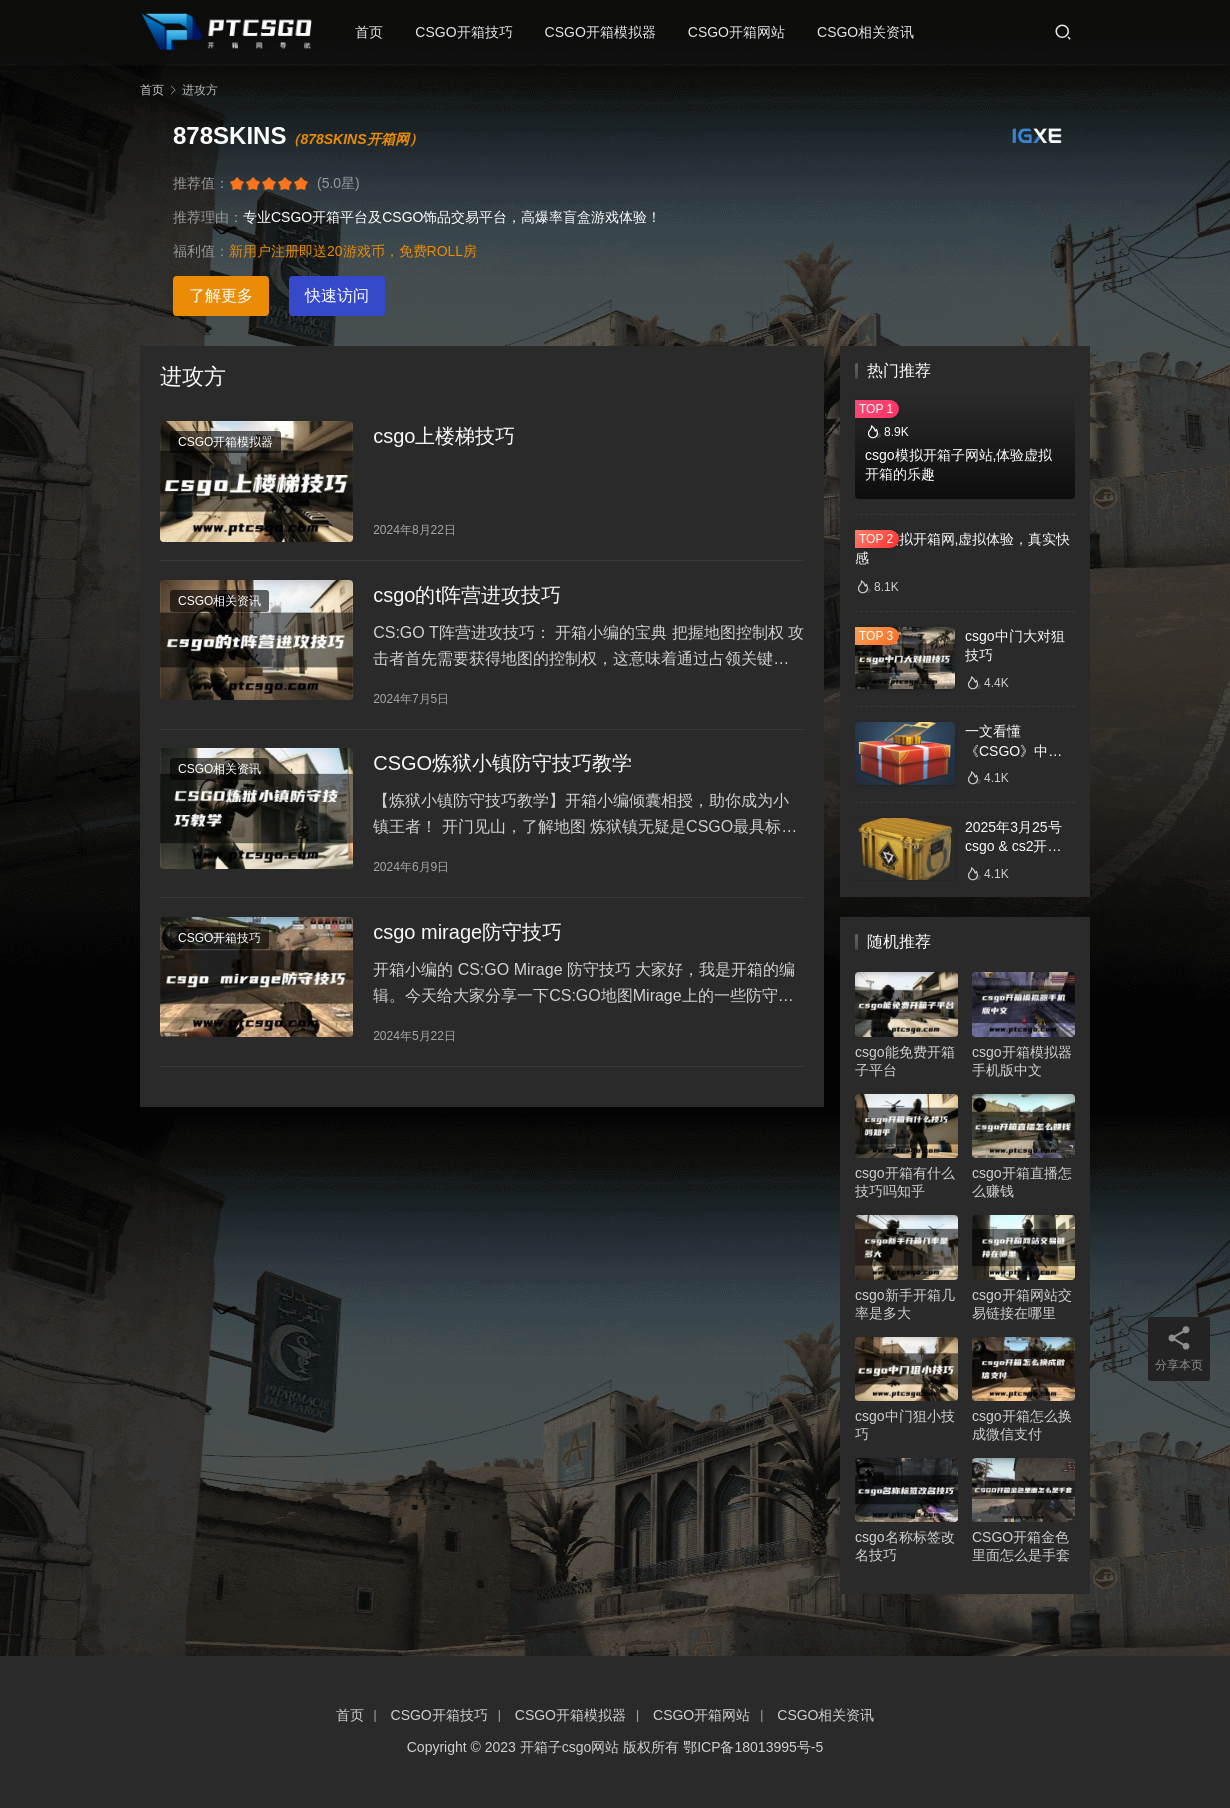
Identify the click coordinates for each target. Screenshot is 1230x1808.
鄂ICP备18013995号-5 (753, 1747)
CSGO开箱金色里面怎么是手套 (1021, 1546)
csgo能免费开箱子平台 (905, 1061)
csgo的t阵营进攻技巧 (467, 600)
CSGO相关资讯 (871, 32)
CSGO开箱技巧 (469, 32)
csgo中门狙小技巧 (905, 1425)
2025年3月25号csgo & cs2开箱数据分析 (1013, 846)
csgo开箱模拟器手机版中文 (1022, 1061)
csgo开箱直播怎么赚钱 (1022, 1182)
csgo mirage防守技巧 (467, 944)
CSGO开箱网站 (742, 32)
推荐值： (201, 183)
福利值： (201, 251)
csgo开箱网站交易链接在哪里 (1022, 1304)
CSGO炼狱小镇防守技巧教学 (502, 772)
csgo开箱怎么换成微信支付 (1022, 1425)
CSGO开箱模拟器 (606, 32)
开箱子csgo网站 (570, 1747)
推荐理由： (208, 217)
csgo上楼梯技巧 (444, 438)
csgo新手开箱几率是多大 (905, 1304)
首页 (375, 32)
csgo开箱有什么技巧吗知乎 (905, 1182)
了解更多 (221, 295)
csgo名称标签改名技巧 (905, 1546)
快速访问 (337, 295)
